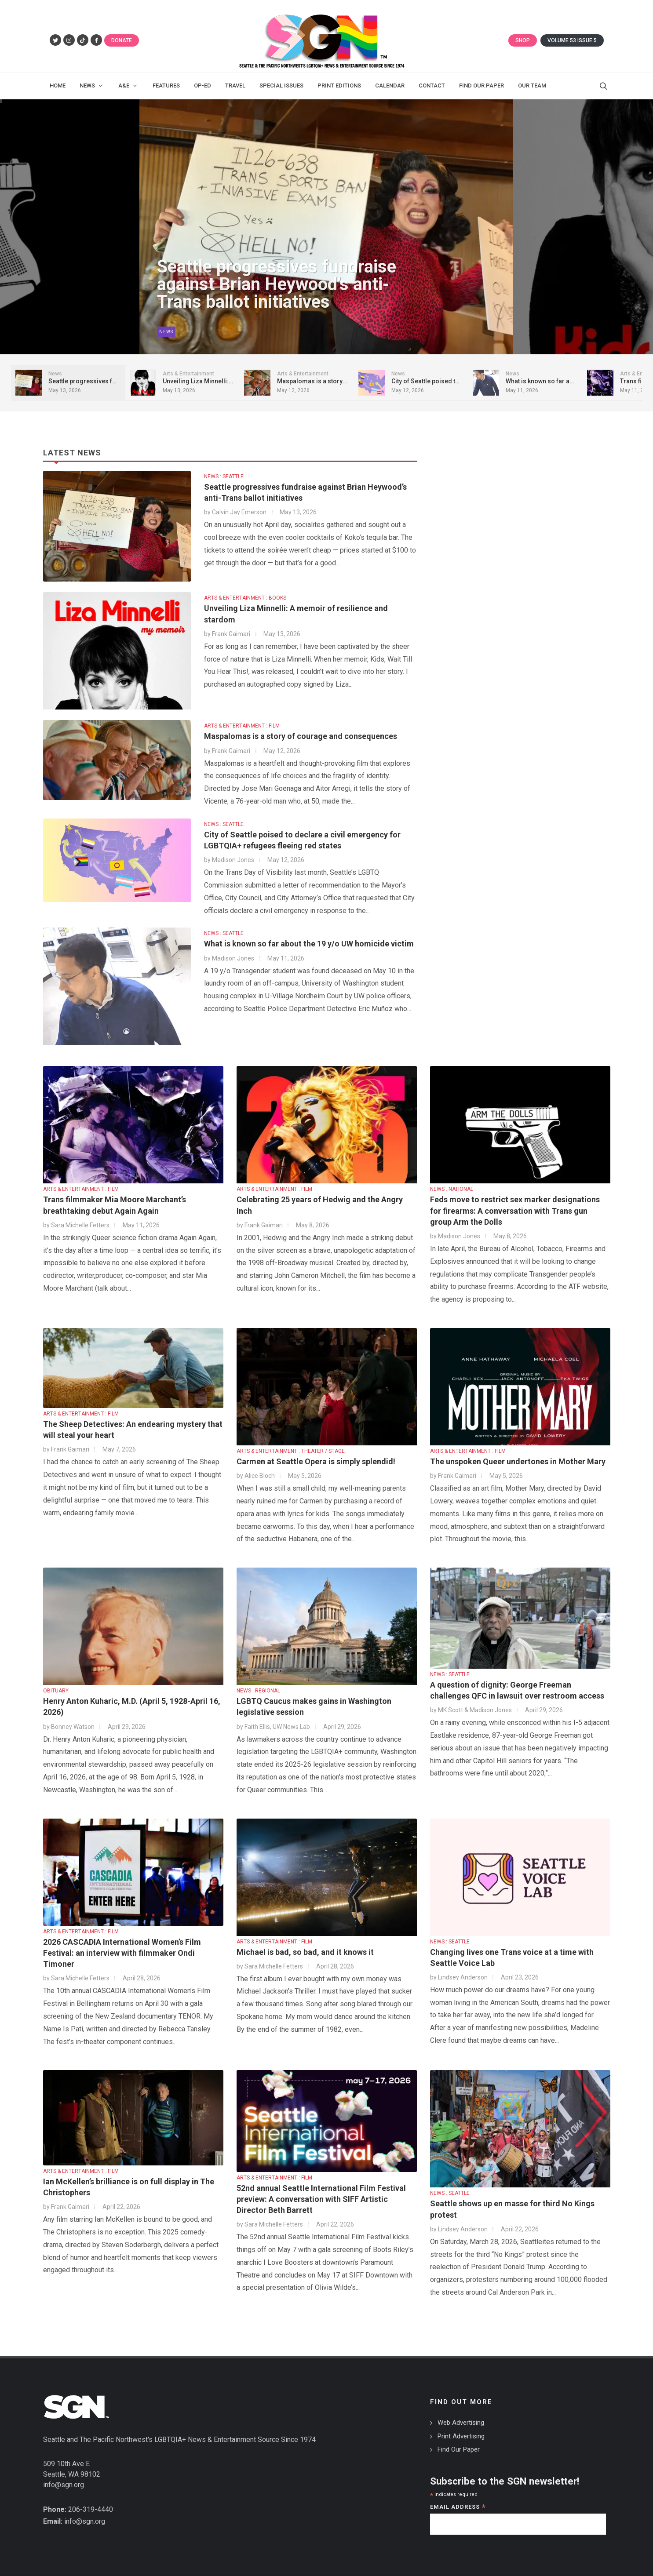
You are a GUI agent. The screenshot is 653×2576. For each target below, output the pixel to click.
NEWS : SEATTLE (224, 476)
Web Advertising (461, 2423)
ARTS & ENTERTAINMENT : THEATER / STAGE (291, 1451)
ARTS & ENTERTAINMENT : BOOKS (245, 598)
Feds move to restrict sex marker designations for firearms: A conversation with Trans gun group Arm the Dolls (515, 1210)
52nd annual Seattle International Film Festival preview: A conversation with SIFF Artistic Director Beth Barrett (321, 2199)
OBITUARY (56, 1691)
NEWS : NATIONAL (451, 1189)
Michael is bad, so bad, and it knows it (305, 1952)
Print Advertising (461, 2436)
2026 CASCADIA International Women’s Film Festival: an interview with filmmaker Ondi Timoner (122, 1952)
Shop (522, 40)
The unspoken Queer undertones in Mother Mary (518, 1461)
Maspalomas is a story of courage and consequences (300, 736)
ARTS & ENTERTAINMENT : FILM (242, 726)
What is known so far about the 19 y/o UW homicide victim (309, 943)
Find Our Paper (459, 2449)
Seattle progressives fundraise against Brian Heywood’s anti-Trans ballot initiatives (276, 288)
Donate (121, 40)
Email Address (458, 2507)
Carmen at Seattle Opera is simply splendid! (316, 1461)
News (166, 334)
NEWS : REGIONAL (258, 1691)
